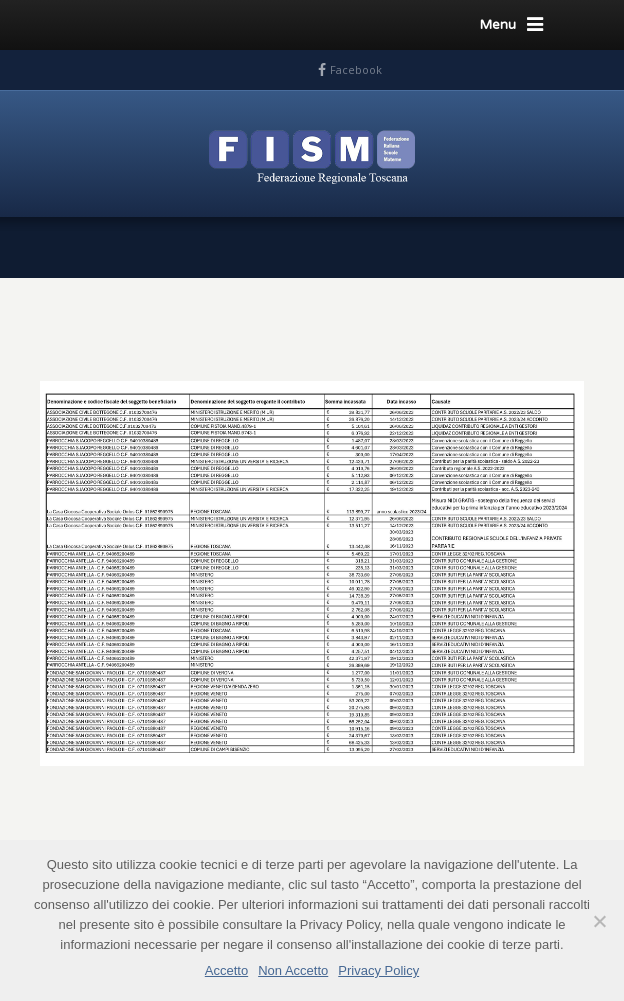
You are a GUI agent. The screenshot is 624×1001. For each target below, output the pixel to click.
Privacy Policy (378, 970)
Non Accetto (293, 970)
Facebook (356, 69)
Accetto (226, 970)
